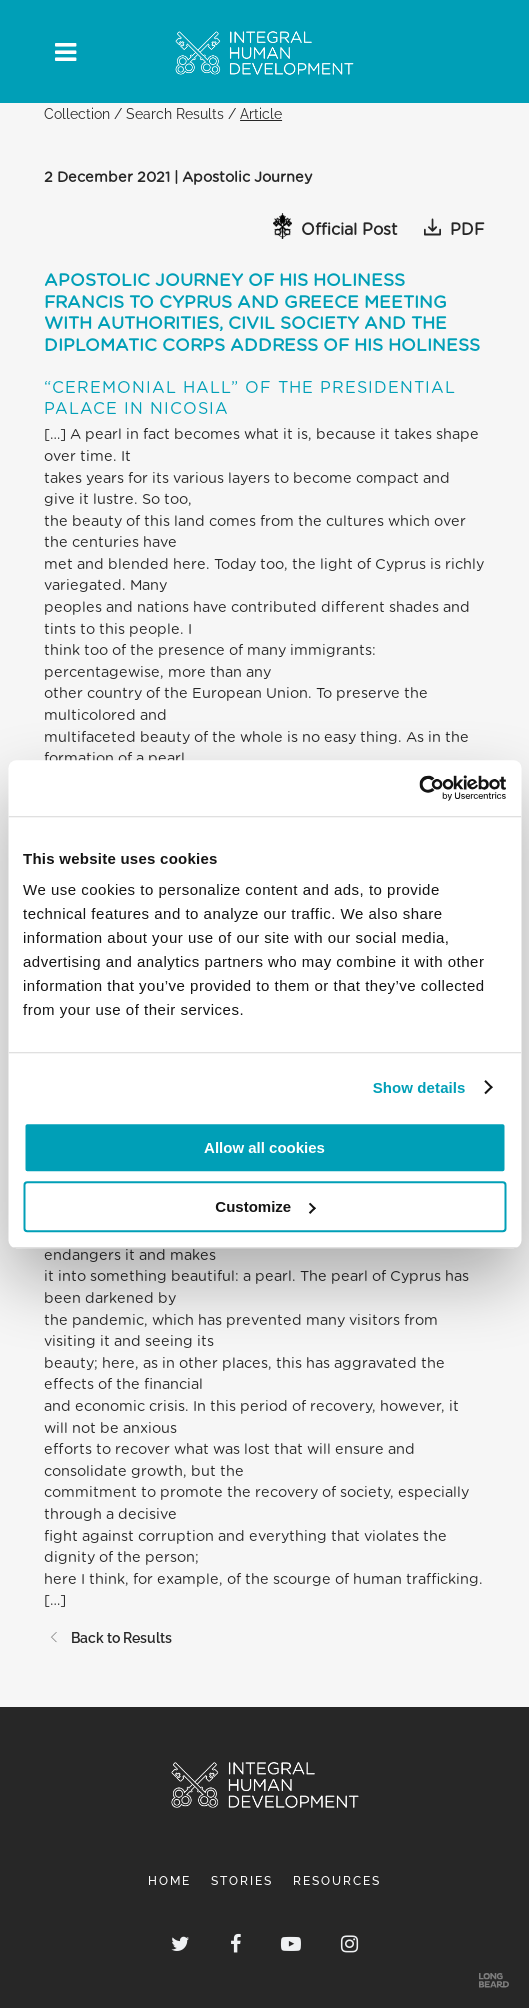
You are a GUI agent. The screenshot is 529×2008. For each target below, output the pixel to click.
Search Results (175, 113)
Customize (265, 1206)
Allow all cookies (264, 1147)
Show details (419, 1087)
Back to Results (108, 1637)
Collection (77, 113)
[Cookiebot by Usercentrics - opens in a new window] (418, 788)
